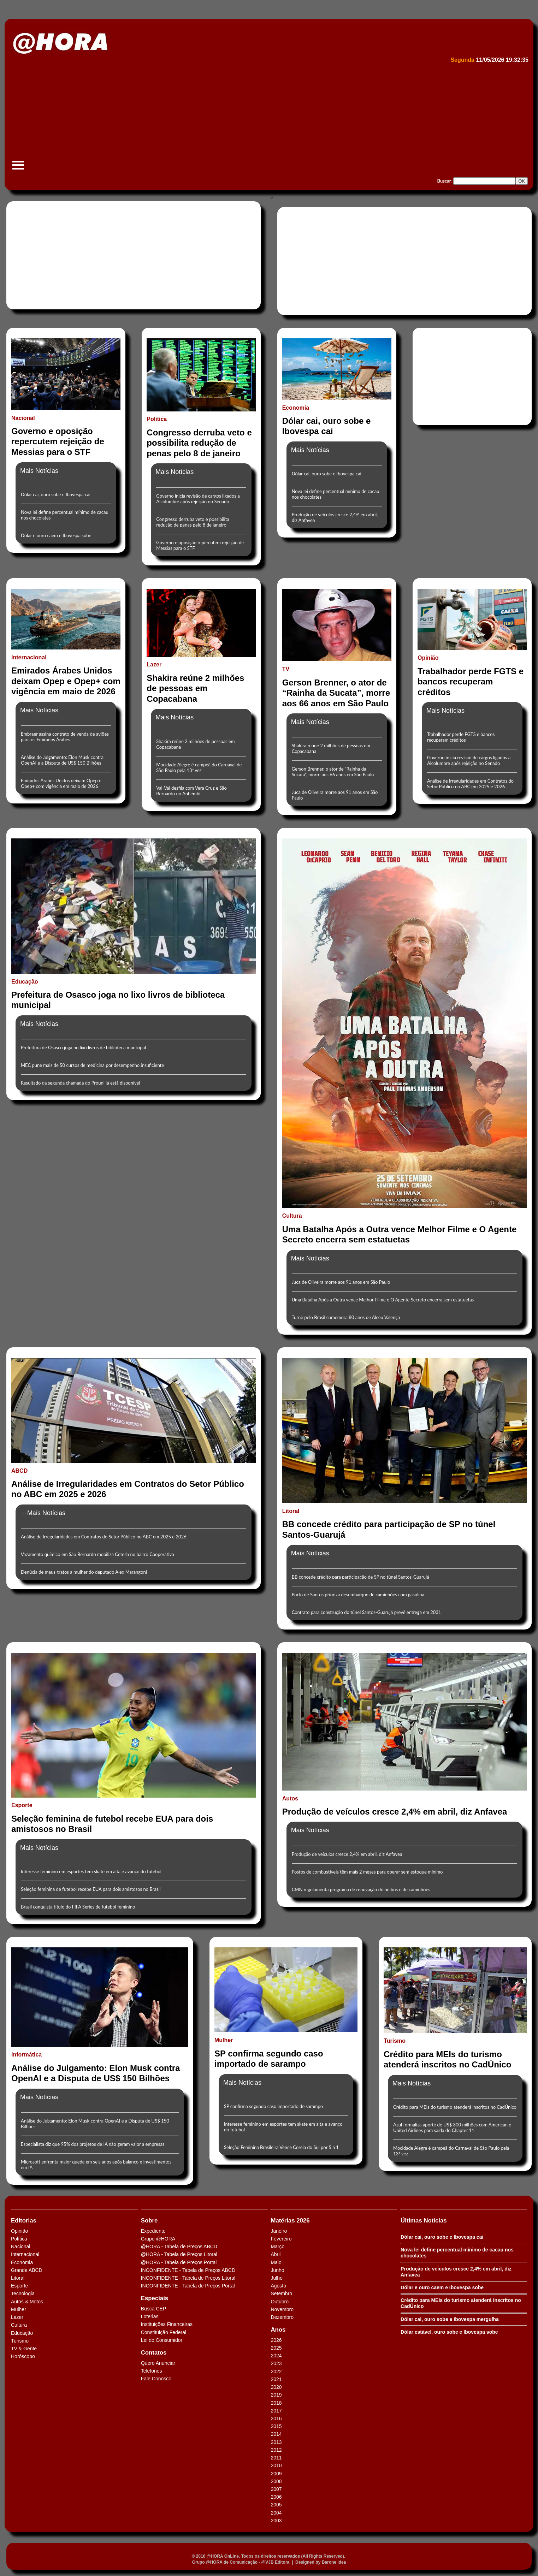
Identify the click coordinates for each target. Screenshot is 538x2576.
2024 (276, 2355)
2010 (276, 2465)
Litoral (17, 2278)
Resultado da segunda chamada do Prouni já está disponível (80, 1083)
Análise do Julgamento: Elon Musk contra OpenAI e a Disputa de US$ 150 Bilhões (62, 760)
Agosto (278, 2286)
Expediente (153, 2231)
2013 (276, 2442)
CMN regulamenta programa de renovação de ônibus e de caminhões (361, 1889)
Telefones (151, 2371)
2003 (276, 2520)
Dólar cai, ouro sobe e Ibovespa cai (55, 494)
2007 (276, 2489)
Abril (275, 2254)
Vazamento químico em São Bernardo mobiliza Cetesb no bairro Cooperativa (97, 1554)
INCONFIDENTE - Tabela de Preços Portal (188, 2286)
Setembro (281, 2293)
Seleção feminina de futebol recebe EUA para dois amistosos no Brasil (91, 1889)
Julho (276, 2278)
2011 (276, 2458)
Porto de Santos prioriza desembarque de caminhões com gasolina (358, 1594)
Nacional (20, 2246)
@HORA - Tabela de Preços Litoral (179, 2254)
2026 (276, 2340)
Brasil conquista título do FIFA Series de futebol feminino (78, 1907)
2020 (276, 2387)
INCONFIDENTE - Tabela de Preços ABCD (188, 2270)
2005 (276, 2504)
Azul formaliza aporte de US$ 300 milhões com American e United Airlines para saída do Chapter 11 (452, 2127)
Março (277, 2246)
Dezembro (282, 2317)
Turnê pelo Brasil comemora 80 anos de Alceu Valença (346, 1317)
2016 (276, 2418)
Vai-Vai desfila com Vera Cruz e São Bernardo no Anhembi (191, 790)
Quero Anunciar (158, 2363)
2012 (276, 2450)
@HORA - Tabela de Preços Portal (179, 2262)
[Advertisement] (221, 118)
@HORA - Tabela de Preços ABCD (179, 2246)
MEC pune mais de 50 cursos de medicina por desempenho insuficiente (92, 1065)
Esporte (19, 2286)
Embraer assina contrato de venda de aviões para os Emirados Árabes (65, 736)
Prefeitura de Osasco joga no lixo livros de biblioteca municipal (83, 1047)
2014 (276, 2434)
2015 (276, 2426)
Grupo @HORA (158, 2239)
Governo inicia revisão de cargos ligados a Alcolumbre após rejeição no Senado (198, 498)
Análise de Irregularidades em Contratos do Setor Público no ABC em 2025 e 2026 (470, 783)
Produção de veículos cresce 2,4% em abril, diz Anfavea (347, 1854)
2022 (276, 2371)
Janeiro (279, 2231)
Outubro (280, 2301)
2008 (276, 2481)
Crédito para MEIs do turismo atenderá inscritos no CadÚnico (454, 2107)
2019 (276, 2395)
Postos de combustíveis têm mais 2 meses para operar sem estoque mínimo (367, 1872)
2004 (276, 2513)
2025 (276, 2348)
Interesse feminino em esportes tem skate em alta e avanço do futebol (91, 1871)
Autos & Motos (27, 2301)
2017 (276, 2411)
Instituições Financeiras (167, 2324)
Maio (276, 2262)
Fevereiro (281, 2239)
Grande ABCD (26, 2270)
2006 (276, 2497)
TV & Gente (24, 2348)
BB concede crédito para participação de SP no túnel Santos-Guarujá (360, 1577)
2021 (276, 2379)
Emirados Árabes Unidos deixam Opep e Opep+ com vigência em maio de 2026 (61, 783)
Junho (277, 2270)
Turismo (20, 2341)
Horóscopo (23, 2356)
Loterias (150, 2316)
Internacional (25, 2254)
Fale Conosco (156, 2378)
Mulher (18, 2309)
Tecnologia (23, 2293)
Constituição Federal (163, 2332)
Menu (18, 169)
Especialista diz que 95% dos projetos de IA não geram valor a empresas (92, 2144)
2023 (276, 2363)
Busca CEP (153, 2308)
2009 (276, 2473)
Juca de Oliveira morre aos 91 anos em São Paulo (341, 1282)
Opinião (19, 2231)
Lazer (17, 2317)
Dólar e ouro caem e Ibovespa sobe (56, 535)
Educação (22, 2333)
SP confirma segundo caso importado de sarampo (273, 2106)
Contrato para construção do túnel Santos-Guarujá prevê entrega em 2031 (366, 1612)
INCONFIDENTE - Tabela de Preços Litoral (188, 2278)
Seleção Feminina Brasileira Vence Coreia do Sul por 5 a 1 (281, 2147)
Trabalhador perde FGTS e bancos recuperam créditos (461, 737)
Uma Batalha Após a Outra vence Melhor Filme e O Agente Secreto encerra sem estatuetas (383, 1299)
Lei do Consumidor (162, 2340)
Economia (22, 2262)
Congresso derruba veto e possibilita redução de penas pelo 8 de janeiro (192, 522)
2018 (276, 2403)
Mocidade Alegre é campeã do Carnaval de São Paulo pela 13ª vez (199, 767)
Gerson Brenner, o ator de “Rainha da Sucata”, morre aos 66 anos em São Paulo (333, 771)
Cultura (19, 2325)
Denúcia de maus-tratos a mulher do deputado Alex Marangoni (84, 1572)
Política (19, 2239)
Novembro (282, 2309)
